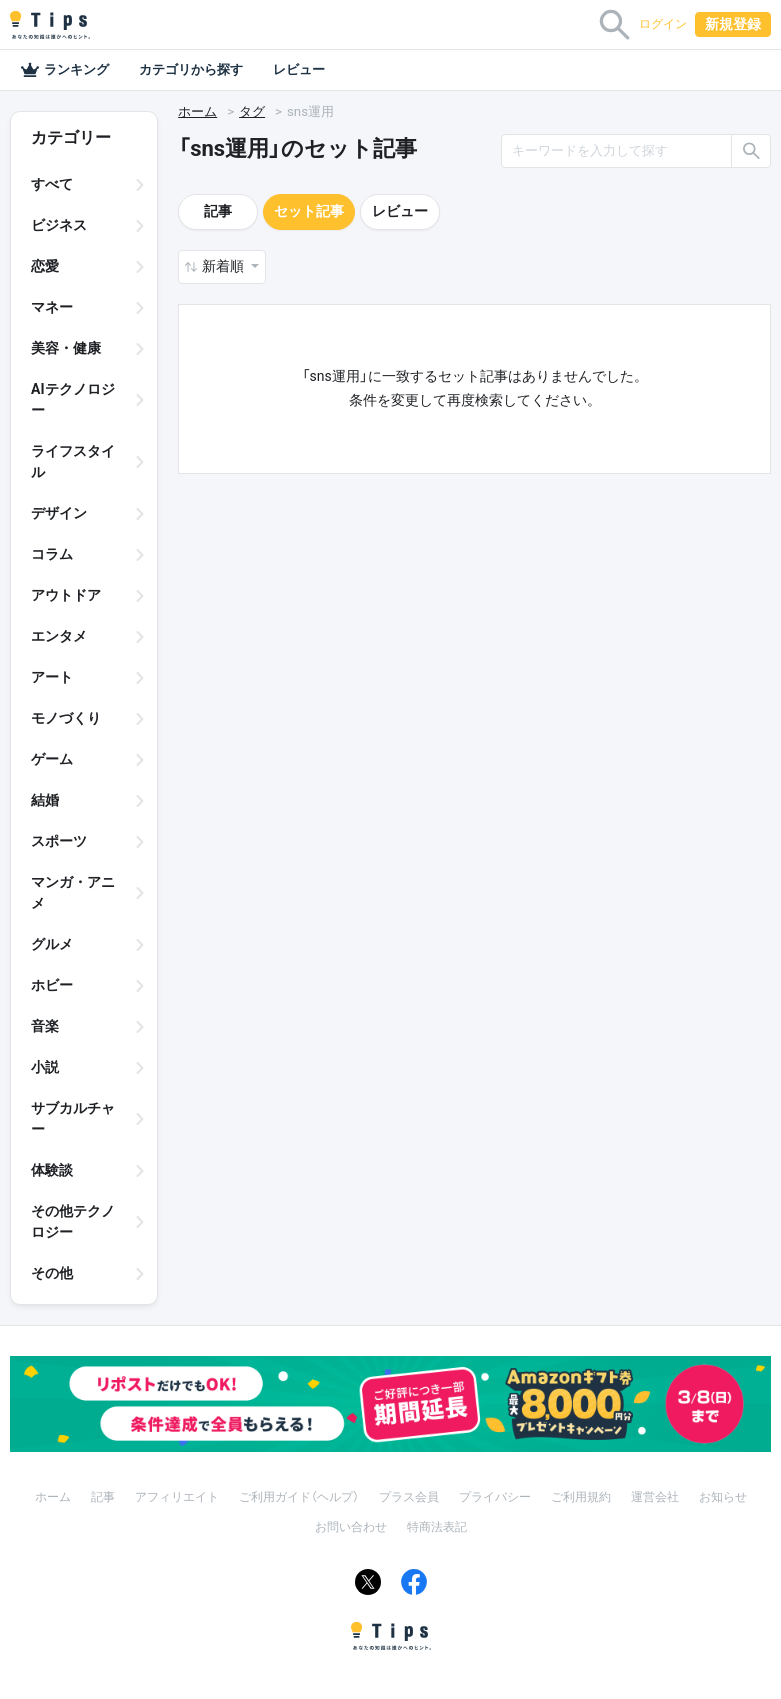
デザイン (59, 513)
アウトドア (66, 595)
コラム (52, 554)
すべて (52, 184)
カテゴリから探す (191, 69)
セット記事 (309, 211)
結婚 (45, 800)
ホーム (197, 111)
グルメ (52, 944)
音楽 (45, 1026)
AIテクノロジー (73, 399)
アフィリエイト (177, 1497)
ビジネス (59, 225)
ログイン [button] (663, 24)
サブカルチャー (73, 1118)
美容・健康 (66, 348)
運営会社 (655, 1497)
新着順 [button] (224, 266)
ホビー (52, 985)
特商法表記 (437, 1527)
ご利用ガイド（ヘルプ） (299, 1497)
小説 (45, 1067)
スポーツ (59, 841)
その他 (52, 1273)
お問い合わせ (351, 1527)
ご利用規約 (581, 1497)
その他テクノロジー (73, 1221)
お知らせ (723, 1497)
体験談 (52, 1170)
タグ (252, 111)
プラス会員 (409, 1497)
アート (52, 677)
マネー (52, 307)
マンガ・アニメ (73, 892)
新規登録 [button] (733, 24)
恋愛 (45, 266)
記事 (218, 211)
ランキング (64, 70)
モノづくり (66, 718)
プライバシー (495, 1497)
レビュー (299, 69)
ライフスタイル (73, 461)
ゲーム (52, 759)
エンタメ (59, 636)
